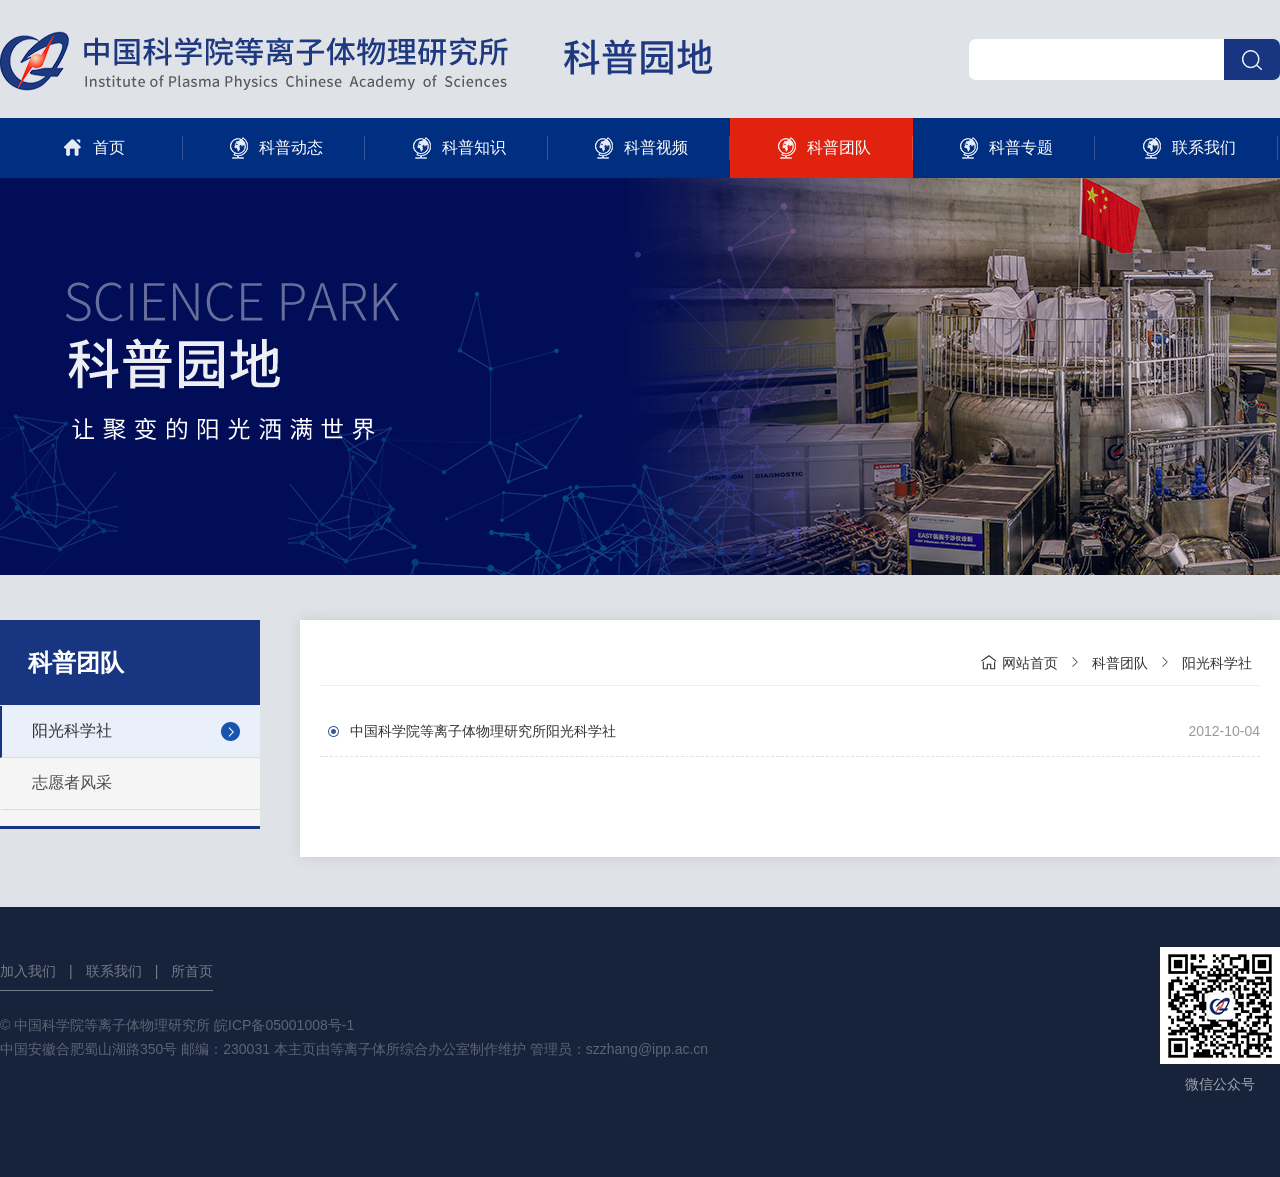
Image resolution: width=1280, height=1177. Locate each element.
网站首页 (1019, 662)
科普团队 (821, 148)
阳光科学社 (72, 730)
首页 (91, 148)
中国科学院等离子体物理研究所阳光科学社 (483, 731)
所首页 (192, 971)
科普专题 (1003, 148)
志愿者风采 (72, 782)
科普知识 (456, 148)
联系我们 (1186, 148)
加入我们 (28, 971)
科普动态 (273, 148)
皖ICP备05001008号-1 (284, 1025)
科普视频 (638, 148)
